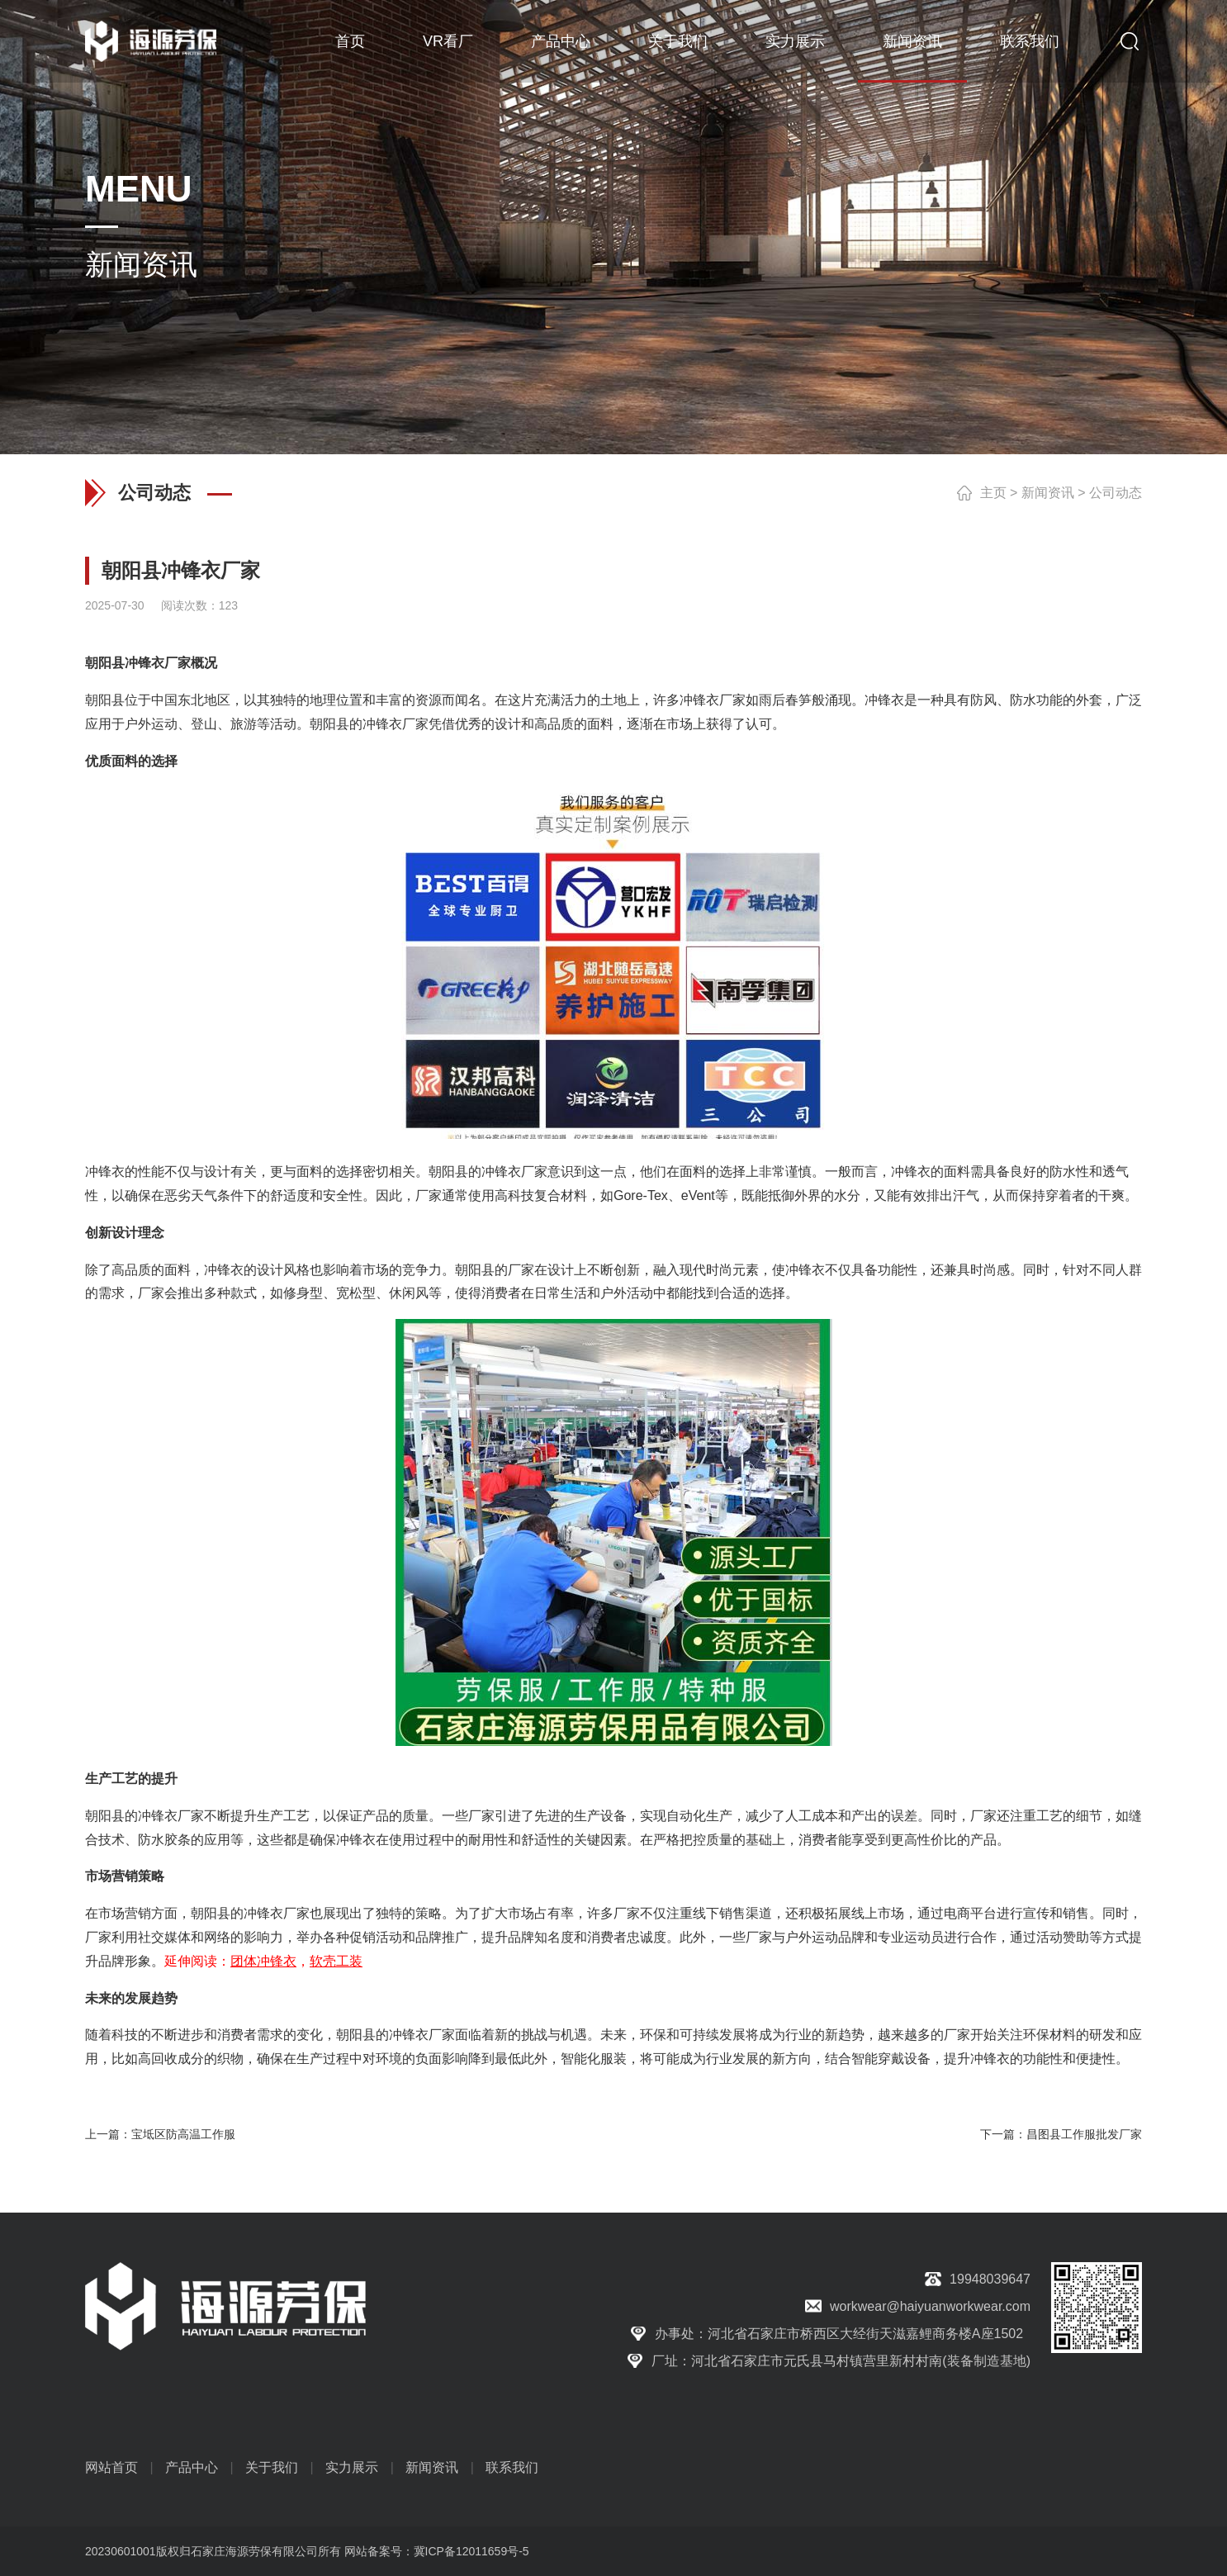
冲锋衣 (144, 663)
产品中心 (560, 41)
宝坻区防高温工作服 (183, 2134)
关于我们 (678, 41)
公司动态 (1115, 493)
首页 (350, 41)
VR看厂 (448, 41)
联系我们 (1029, 41)
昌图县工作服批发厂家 (1084, 2134)
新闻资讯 (912, 41)
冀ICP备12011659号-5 (471, 2551)
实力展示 (795, 41)
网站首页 (111, 2467)
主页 (993, 493)
